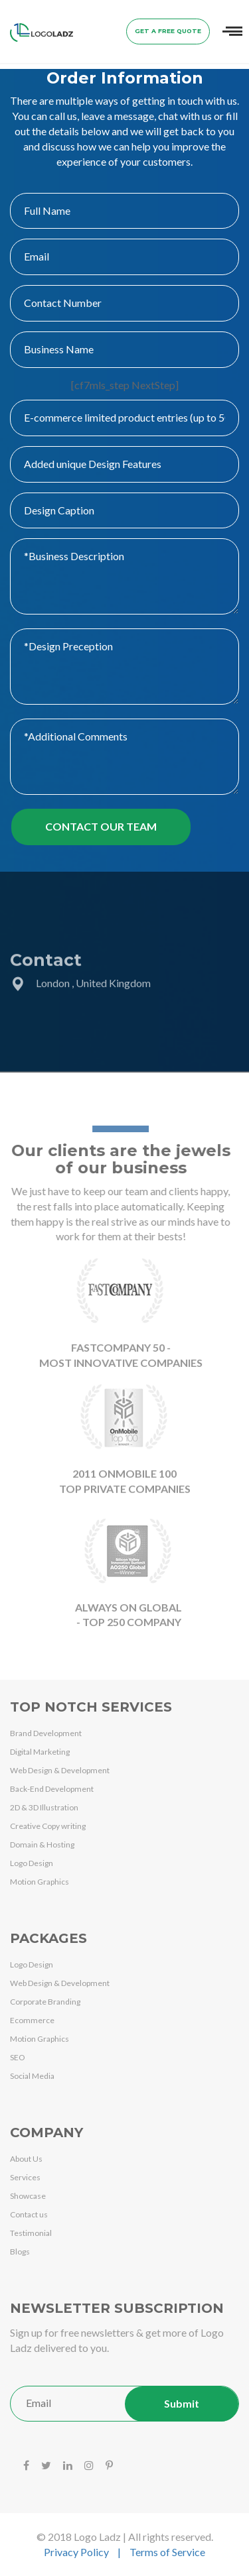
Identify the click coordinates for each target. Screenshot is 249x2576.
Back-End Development (52, 1789)
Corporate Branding (45, 2002)
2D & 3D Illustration (44, 1807)
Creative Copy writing (48, 1826)
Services (25, 2177)
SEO (17, 2057)
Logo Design (31, 1863)
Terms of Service (167, 2552)
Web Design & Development (60, 1770)
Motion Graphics (39, 1882)
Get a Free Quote (168, 30)
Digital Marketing (40, 1752)
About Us (26, 2159)
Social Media (32, 2076)
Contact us (29, 2214)
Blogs (20, 2251)
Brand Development (46, 1733)
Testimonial (31, 2233)
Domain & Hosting (42, 1844)
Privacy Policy (76, 2552)
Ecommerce (32, 2020)
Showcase (28, 2196)
